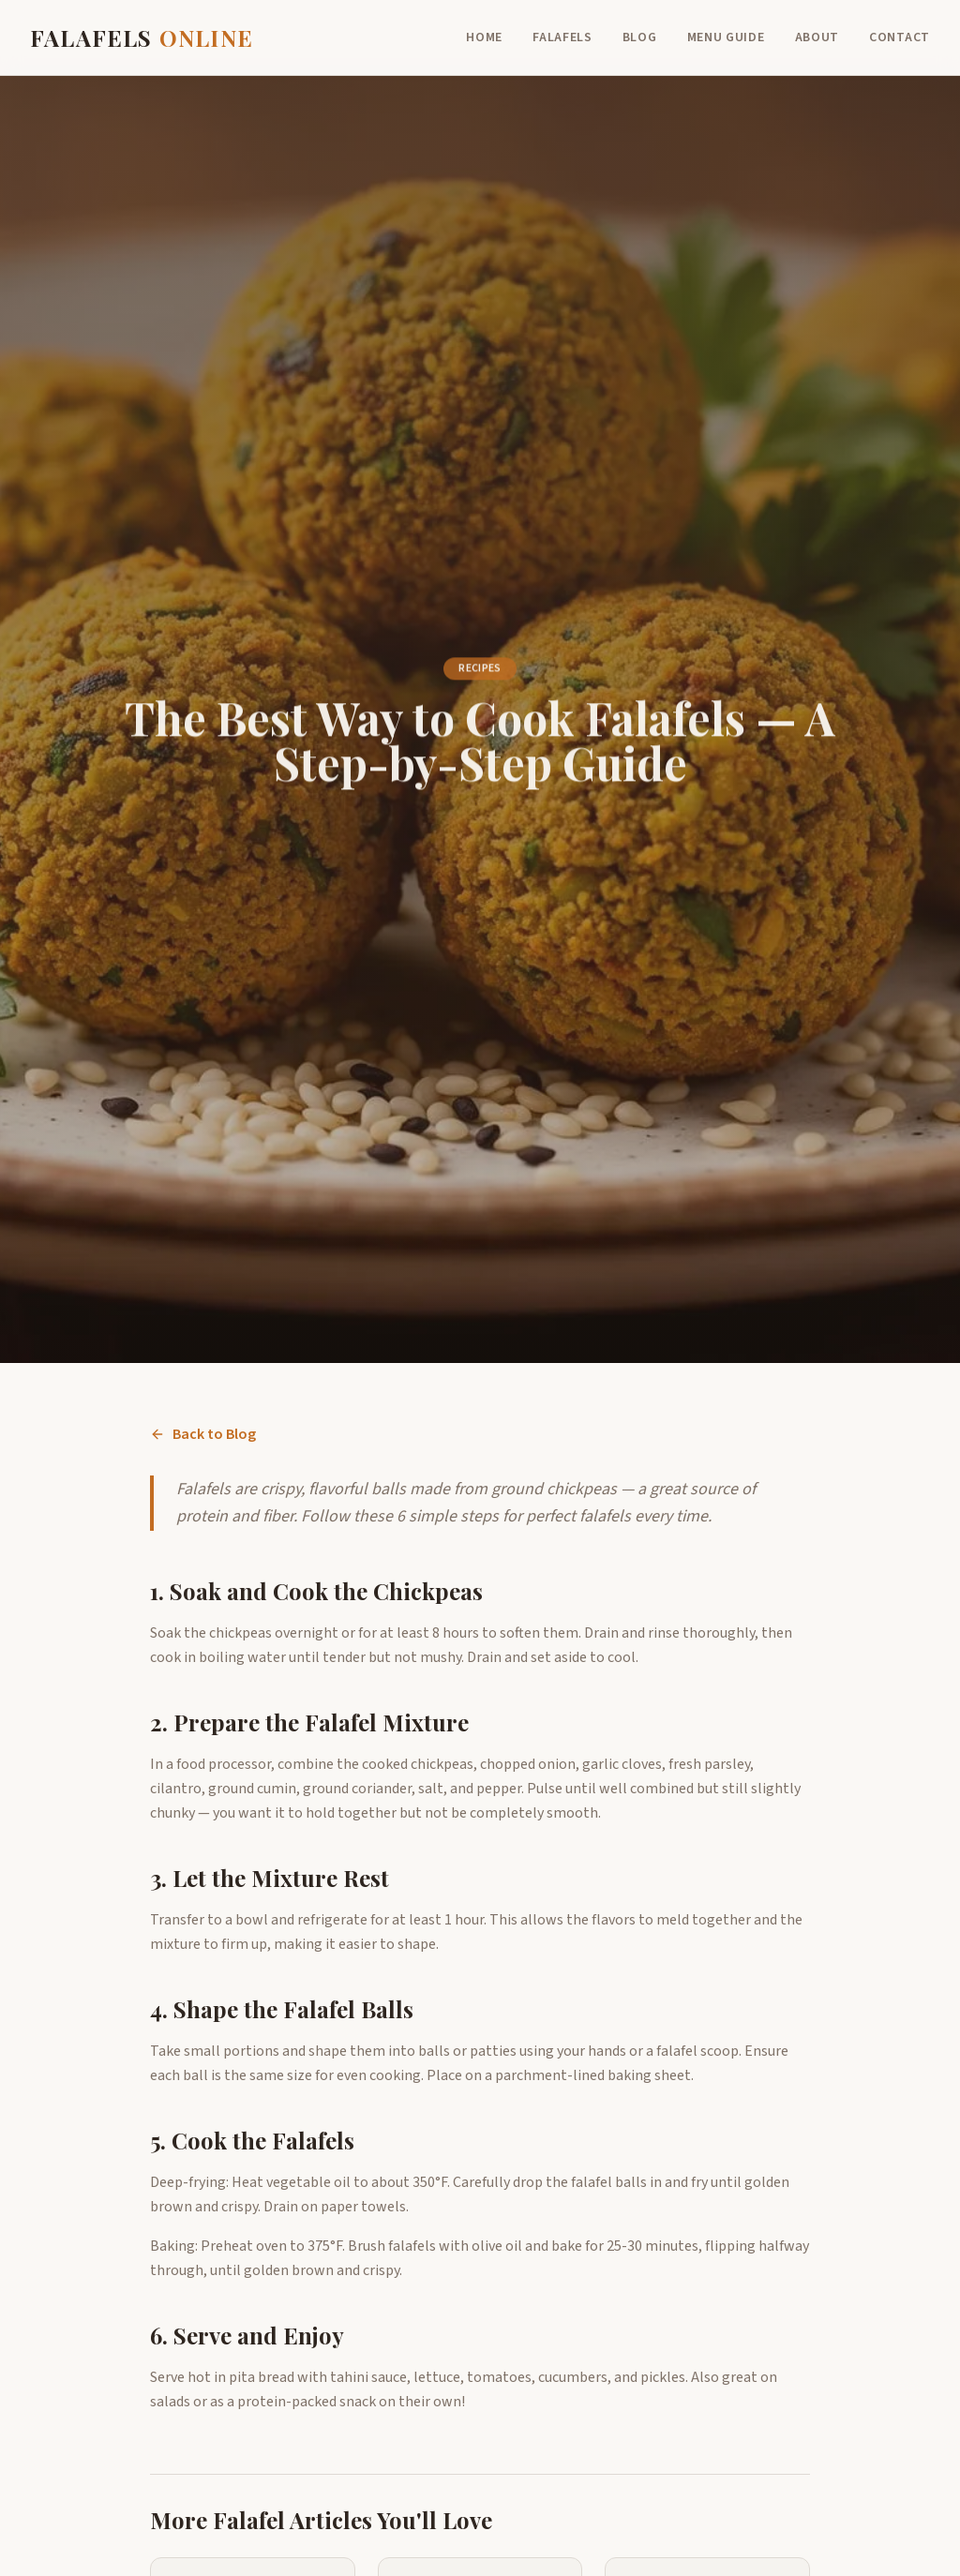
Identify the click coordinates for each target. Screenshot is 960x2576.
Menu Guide (726, 37)
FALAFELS (141, 37)
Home (484, 37)
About (817, 37)
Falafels (562, 37)
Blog (639, 37)
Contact (899, 37)
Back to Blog (203, 1434)
